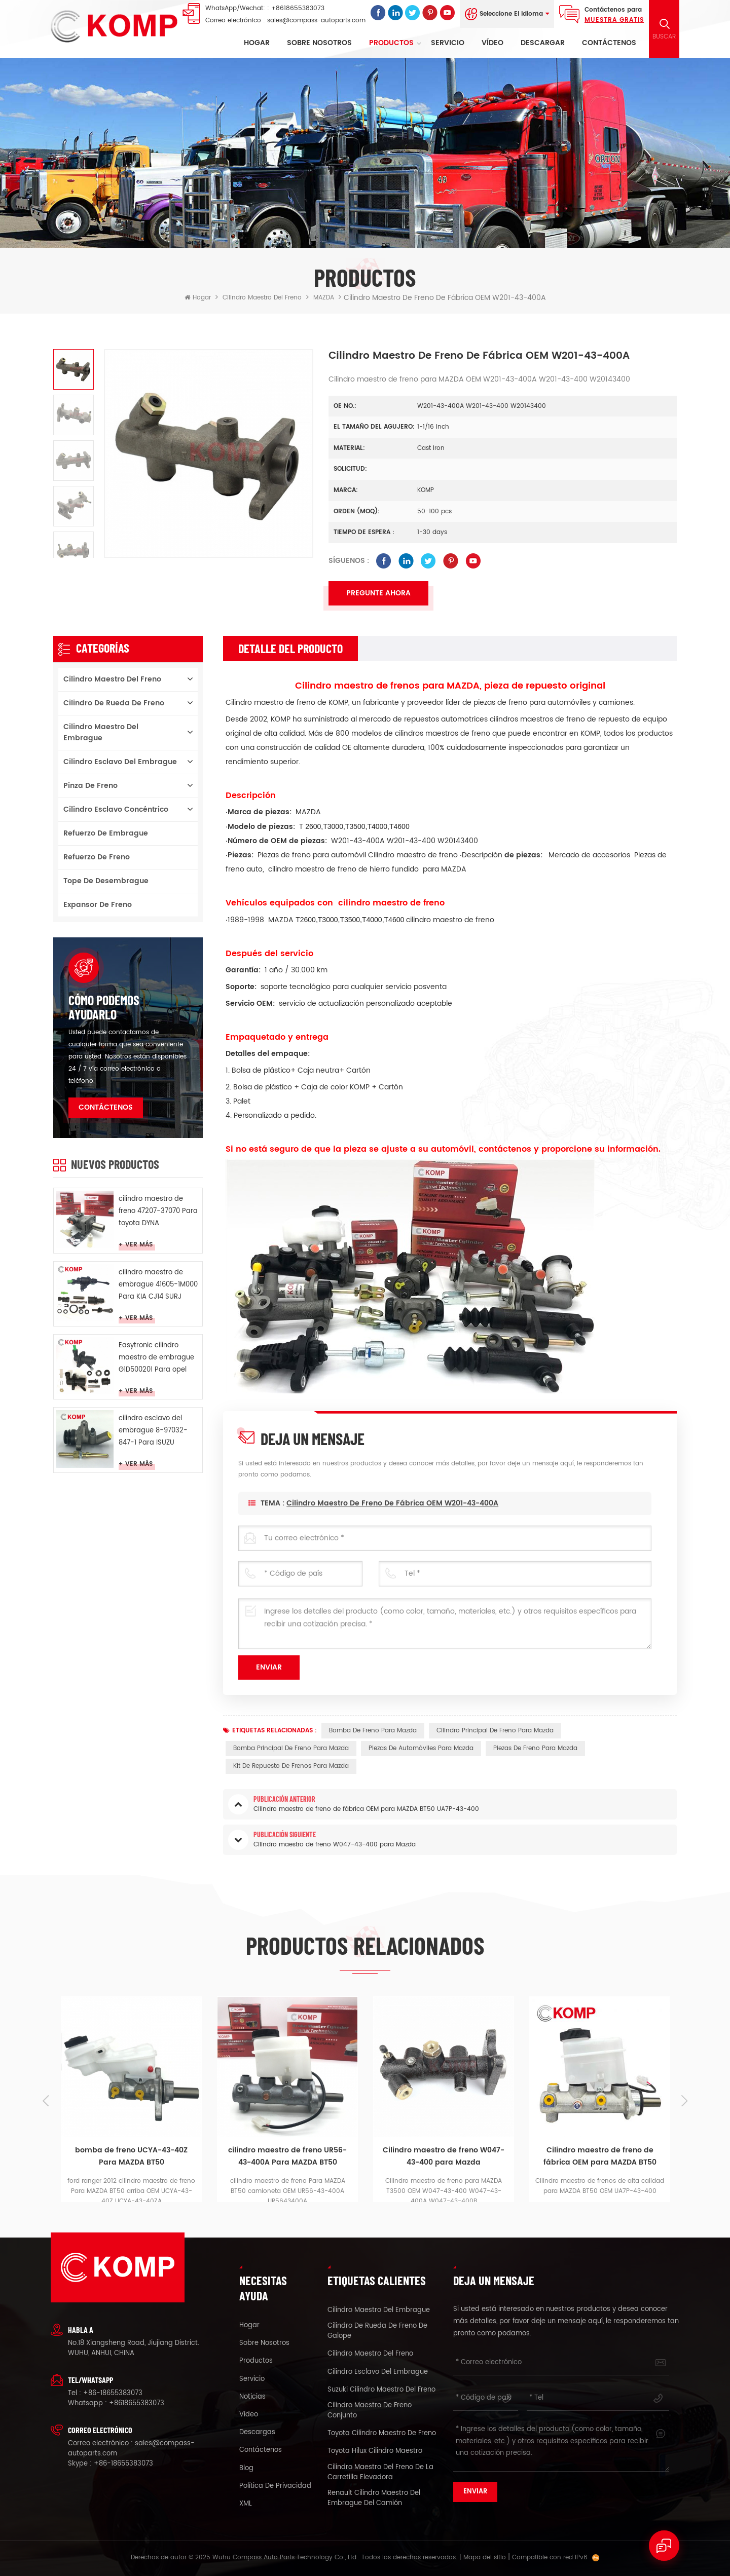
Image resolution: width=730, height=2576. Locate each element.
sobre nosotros (319, 43)
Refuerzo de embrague (105, 833)
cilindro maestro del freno (262, 297)
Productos (391, 43)
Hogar (257, 43)
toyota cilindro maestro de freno (381, 2434)
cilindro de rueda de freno (113, 703)
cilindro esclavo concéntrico (115, 809)
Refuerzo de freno (96, 857)
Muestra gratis (614, 20)
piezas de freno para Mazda (535, 1748)
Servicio (447, 43)
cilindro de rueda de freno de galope (377, 2331)
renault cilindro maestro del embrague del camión (373, 2498)
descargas (257, 2433)
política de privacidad (275, 2486)
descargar (543, 43)
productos (256, 2361)
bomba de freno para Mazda (373, 1730)
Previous (45, 2100)
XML (245, 2504)
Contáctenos (609, 43)
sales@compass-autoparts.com (316, 20)
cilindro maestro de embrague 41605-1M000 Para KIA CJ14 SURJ (158, 1284)
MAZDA (323, 297)
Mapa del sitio (484, 2557)
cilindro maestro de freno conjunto (369, 2411)
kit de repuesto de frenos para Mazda (291, 1766)
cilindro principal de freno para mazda (495, 1730)
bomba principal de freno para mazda (291, 1748)
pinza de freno (90, 785)
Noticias (252, 2397)
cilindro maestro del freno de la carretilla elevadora (380, 2473)
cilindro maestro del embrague (100, 732)
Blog (246, 2469)
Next (684, 2100)
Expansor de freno (97, 905)
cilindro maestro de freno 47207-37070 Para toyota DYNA (158, 1211)
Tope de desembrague (106, 881)
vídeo (492, 43)
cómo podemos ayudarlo (103, 1007)
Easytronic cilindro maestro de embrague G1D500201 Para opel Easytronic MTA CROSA (156, 1358)
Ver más (139, 1245)
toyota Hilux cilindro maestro (374, 2451)
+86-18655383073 (112, 2393)
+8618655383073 (297, 8)
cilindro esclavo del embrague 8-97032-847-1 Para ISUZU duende (153, 1431)
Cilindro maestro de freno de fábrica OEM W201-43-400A (392, 1523)
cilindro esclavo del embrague (120, 762)
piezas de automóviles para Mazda (421, 1748)
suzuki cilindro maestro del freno (381, 2390)
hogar (249, 2326)
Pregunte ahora (378, 593)
